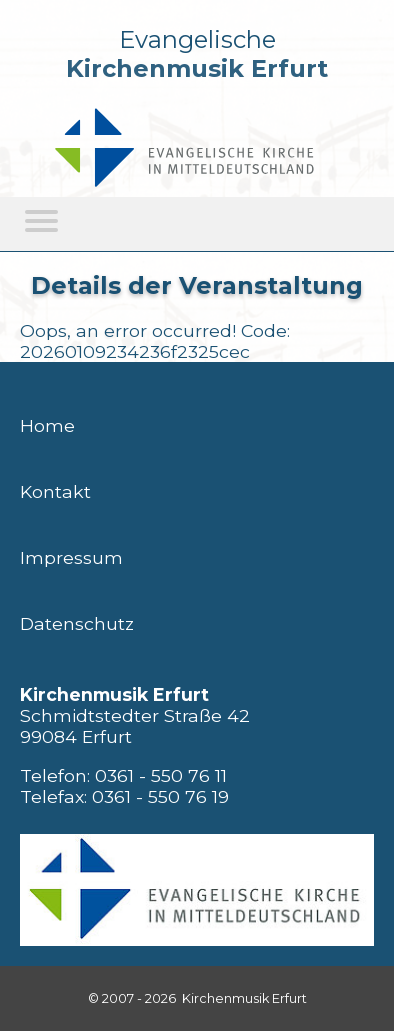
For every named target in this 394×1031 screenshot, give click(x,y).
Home (47, 425)
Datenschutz (77, 623)
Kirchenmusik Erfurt (197, 68)
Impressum (71, 557)
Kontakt (55, 491)
